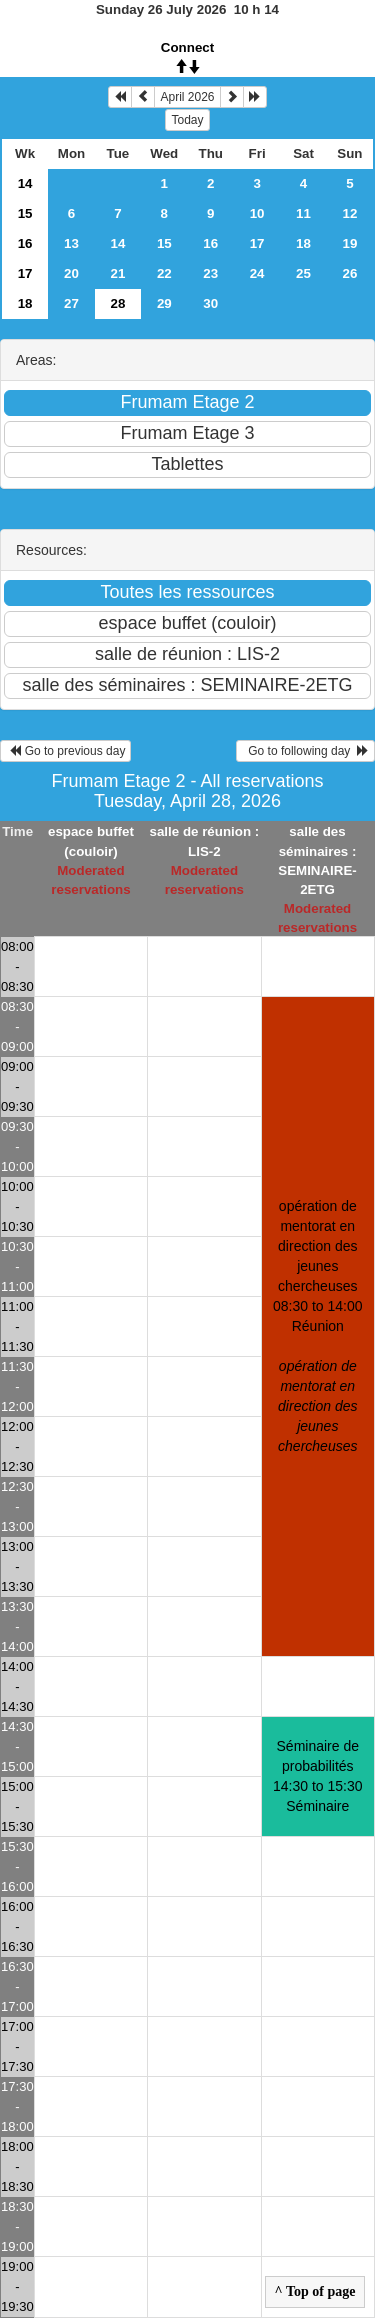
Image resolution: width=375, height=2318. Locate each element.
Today (187, 120)
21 (117, 273)
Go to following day (305, 751)
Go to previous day (65, 751)
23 (210, 273)
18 (303, 243)
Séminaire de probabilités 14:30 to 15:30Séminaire (318, 1776)
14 (25, 183)
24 (257, 273)
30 (210, 303)
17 (257, 243)
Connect (187, 47)
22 (164, 273)
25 (303, 273)
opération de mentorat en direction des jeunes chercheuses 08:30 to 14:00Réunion (318, 1326)
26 (350, 273)
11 (303, 213)
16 (25, 243)
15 (25, 213)
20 (71, 273)
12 (350, 213)
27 (71, 303)
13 (71, 243)
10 (257, 213)
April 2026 (187, 97)
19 (350, 243)
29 (164, 303)
